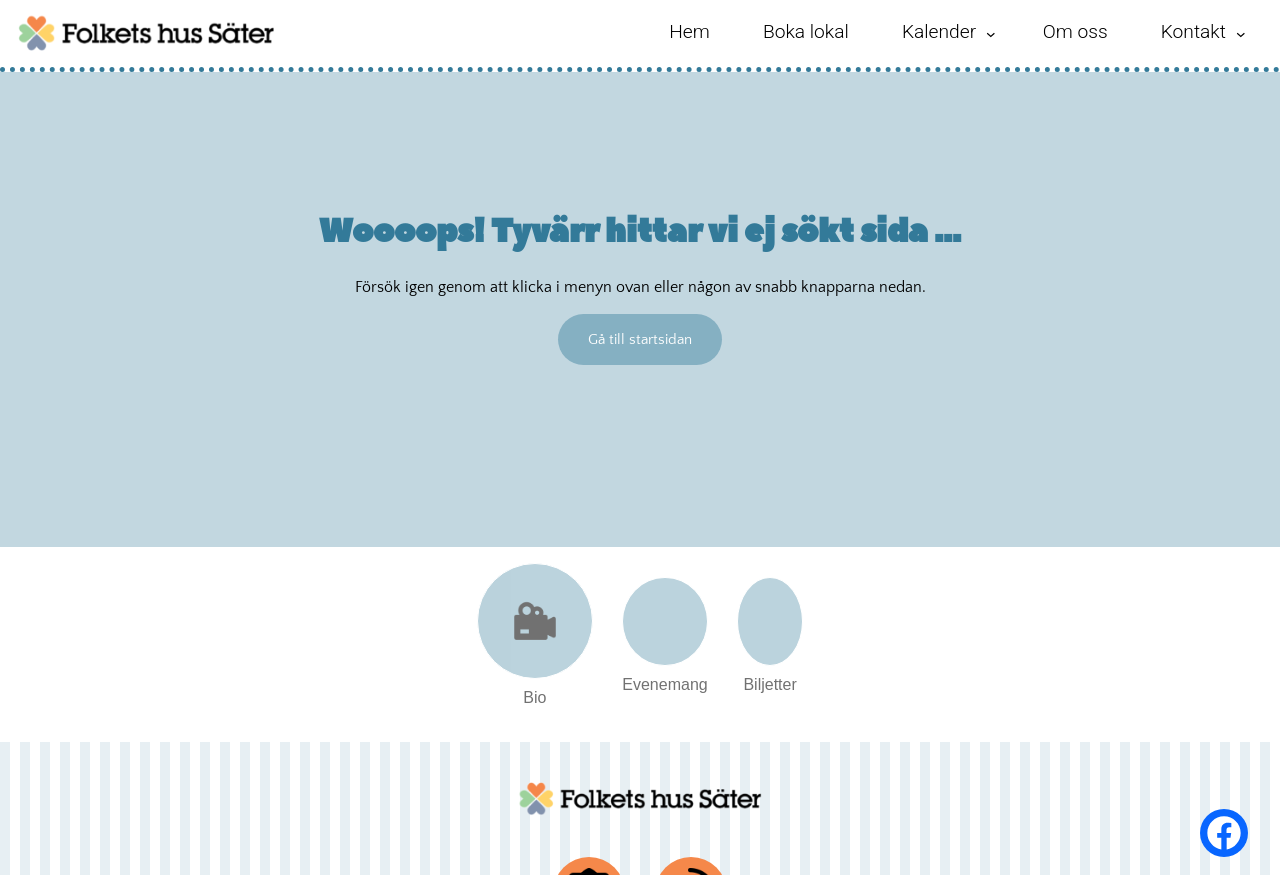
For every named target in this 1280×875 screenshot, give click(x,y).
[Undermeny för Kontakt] (1241, 34)
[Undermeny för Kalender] (991, 34)
